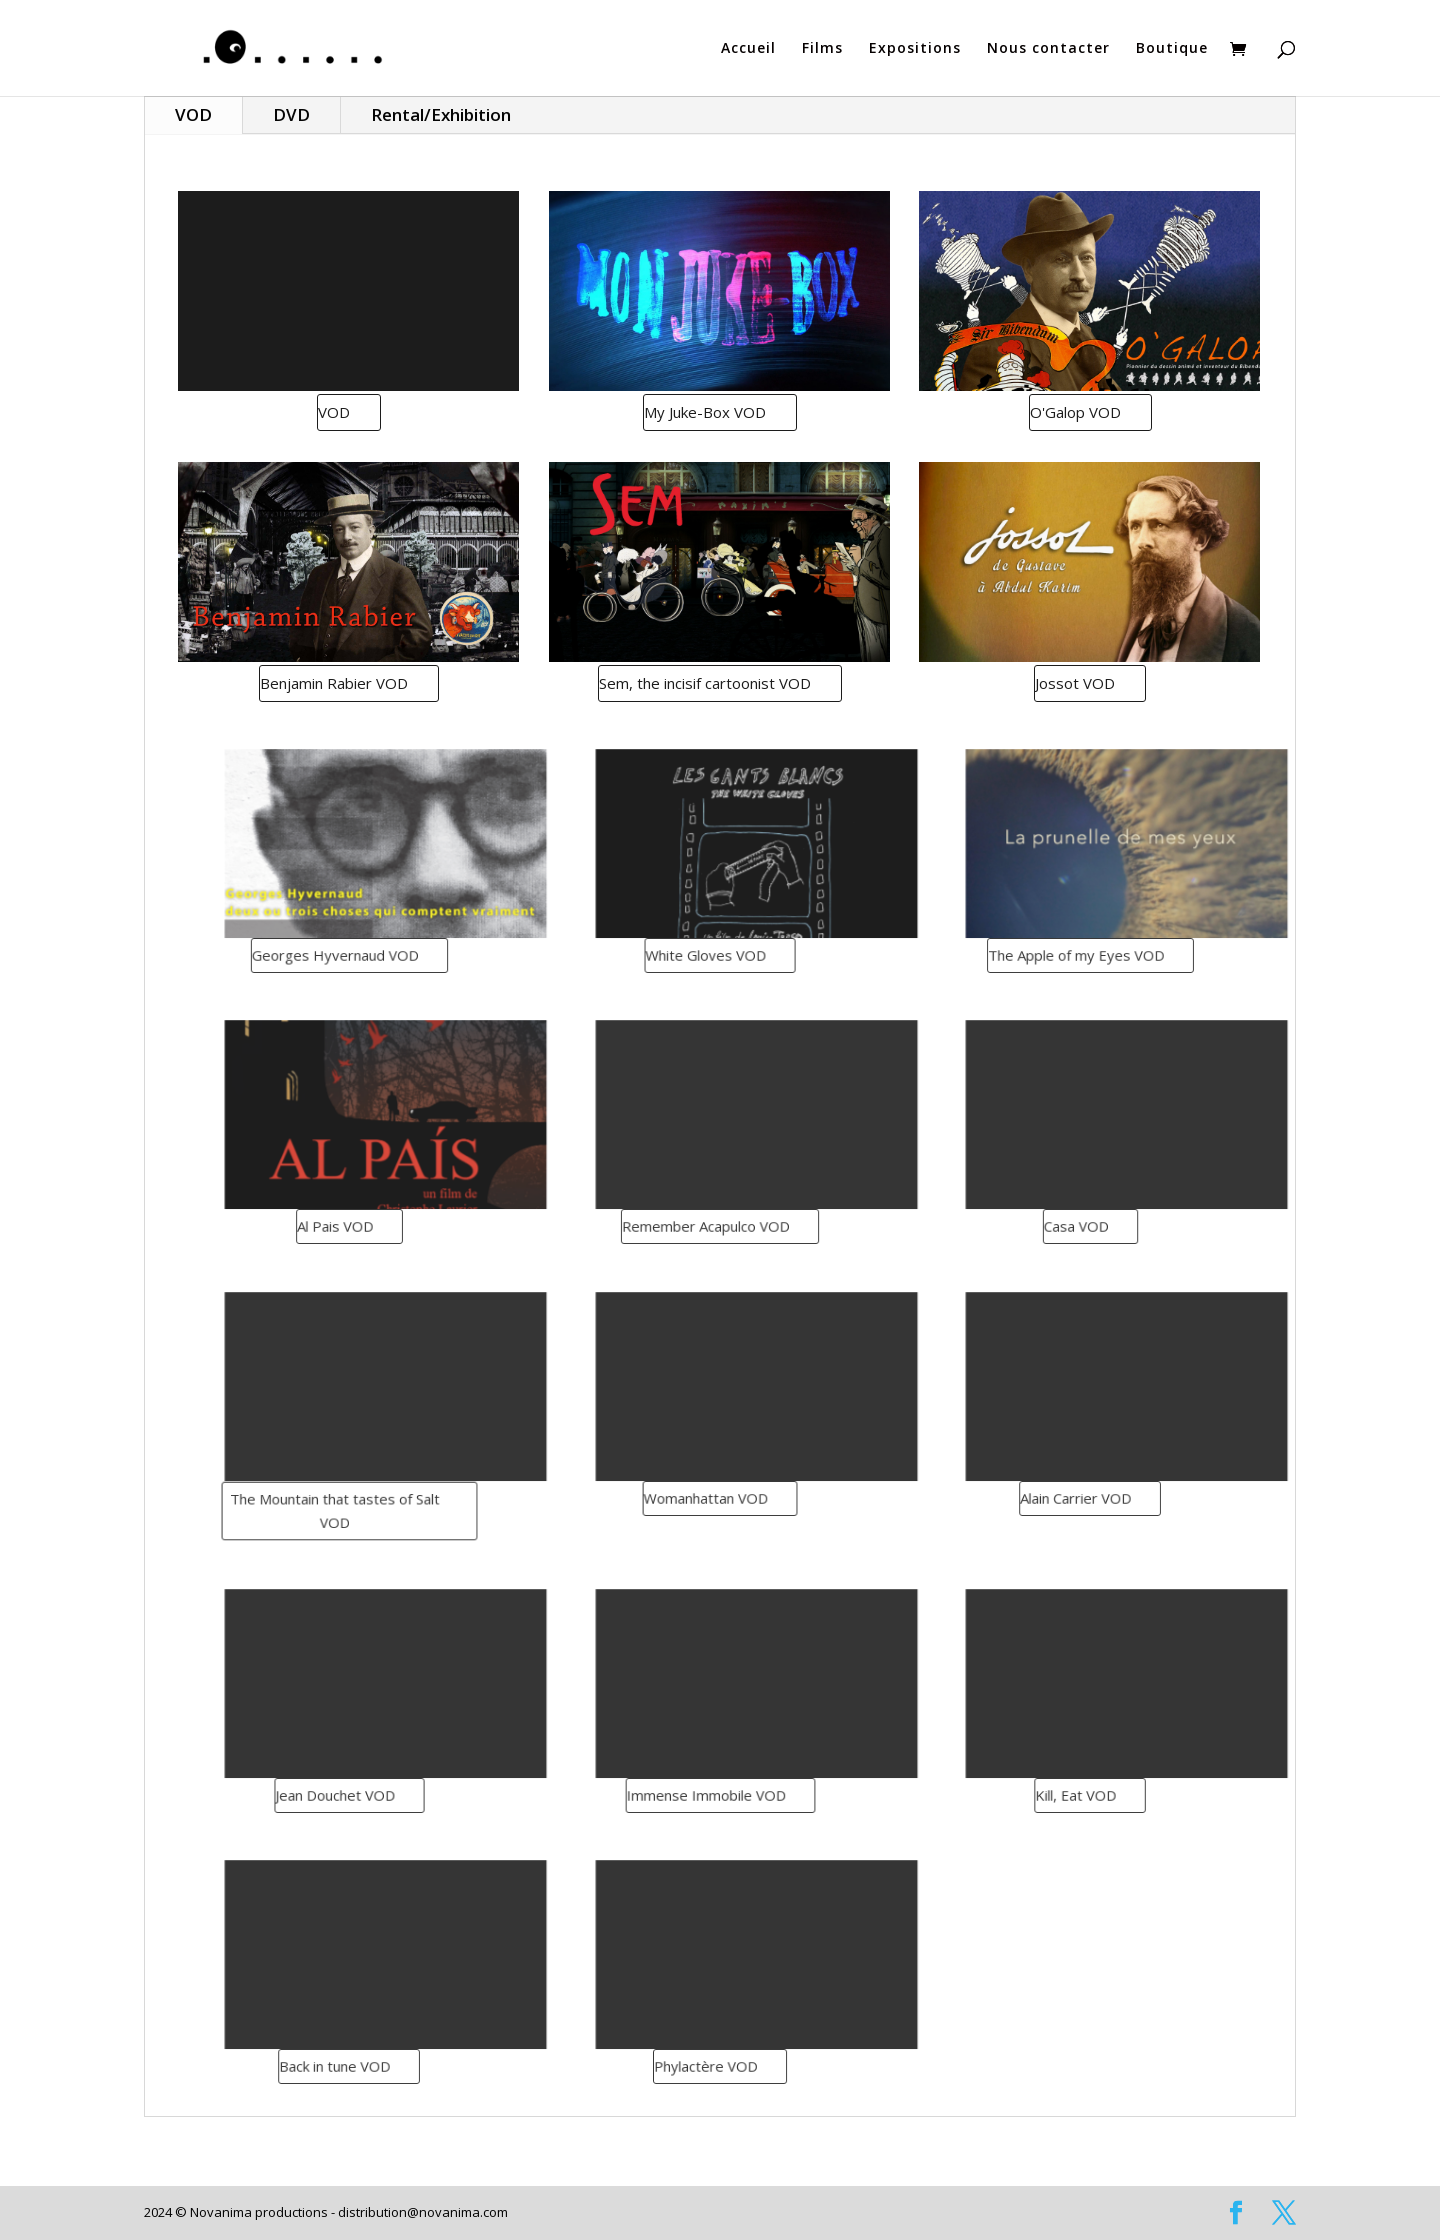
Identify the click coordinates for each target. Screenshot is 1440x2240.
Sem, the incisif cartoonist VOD (709, 683)
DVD (291, 114)
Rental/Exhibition (441, 114)
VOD (193, 114)
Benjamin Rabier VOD (338, 683)
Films (822, 49)
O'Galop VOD (1080, 412)
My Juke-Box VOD (709, 412)
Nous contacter (1048, 49)
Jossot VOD (1080, 683)
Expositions (915, 49)
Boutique (1172, 49)
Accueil (748, 49)
